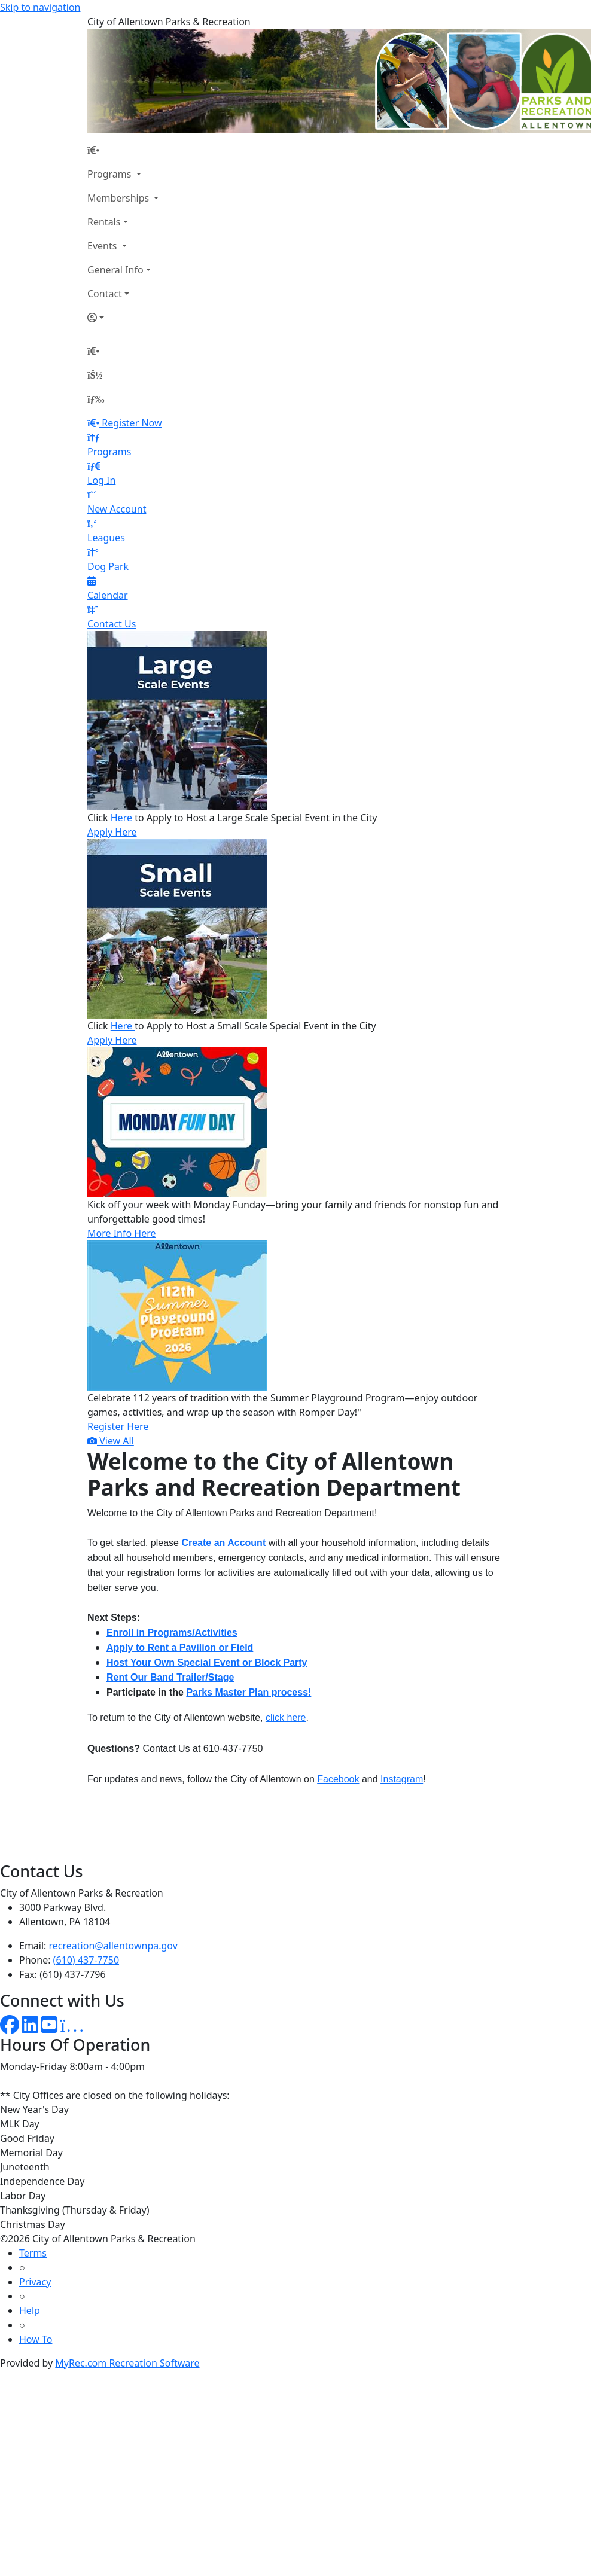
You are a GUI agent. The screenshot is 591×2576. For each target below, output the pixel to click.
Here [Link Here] (121, 817)
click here (286, 1717)
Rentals (103, 221)
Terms (33, 2253)
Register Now (132, 422)
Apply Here (112, 832)
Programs (110, 174)
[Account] (123, 318)
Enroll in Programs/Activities (171, 1632)
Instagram (401, 1779)
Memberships (119, 198)
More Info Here (121, 1233)
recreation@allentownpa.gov (113, 1945)
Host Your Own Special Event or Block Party (206, 1662)
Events (103, 245)
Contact (104, 293)
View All (110, 1440)
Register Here (117, 1426)
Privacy (35, 2281)
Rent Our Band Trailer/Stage (170, 1677)
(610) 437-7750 (86, 1960)
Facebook (338, 1779)
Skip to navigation (40, 7)
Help (29, 2310)
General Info (115, 269)
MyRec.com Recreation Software (127, 2363)
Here (121, 1025)
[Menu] (95, 399)
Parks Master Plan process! (248, 1692)
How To (35, 2339)
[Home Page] (123, 150)
